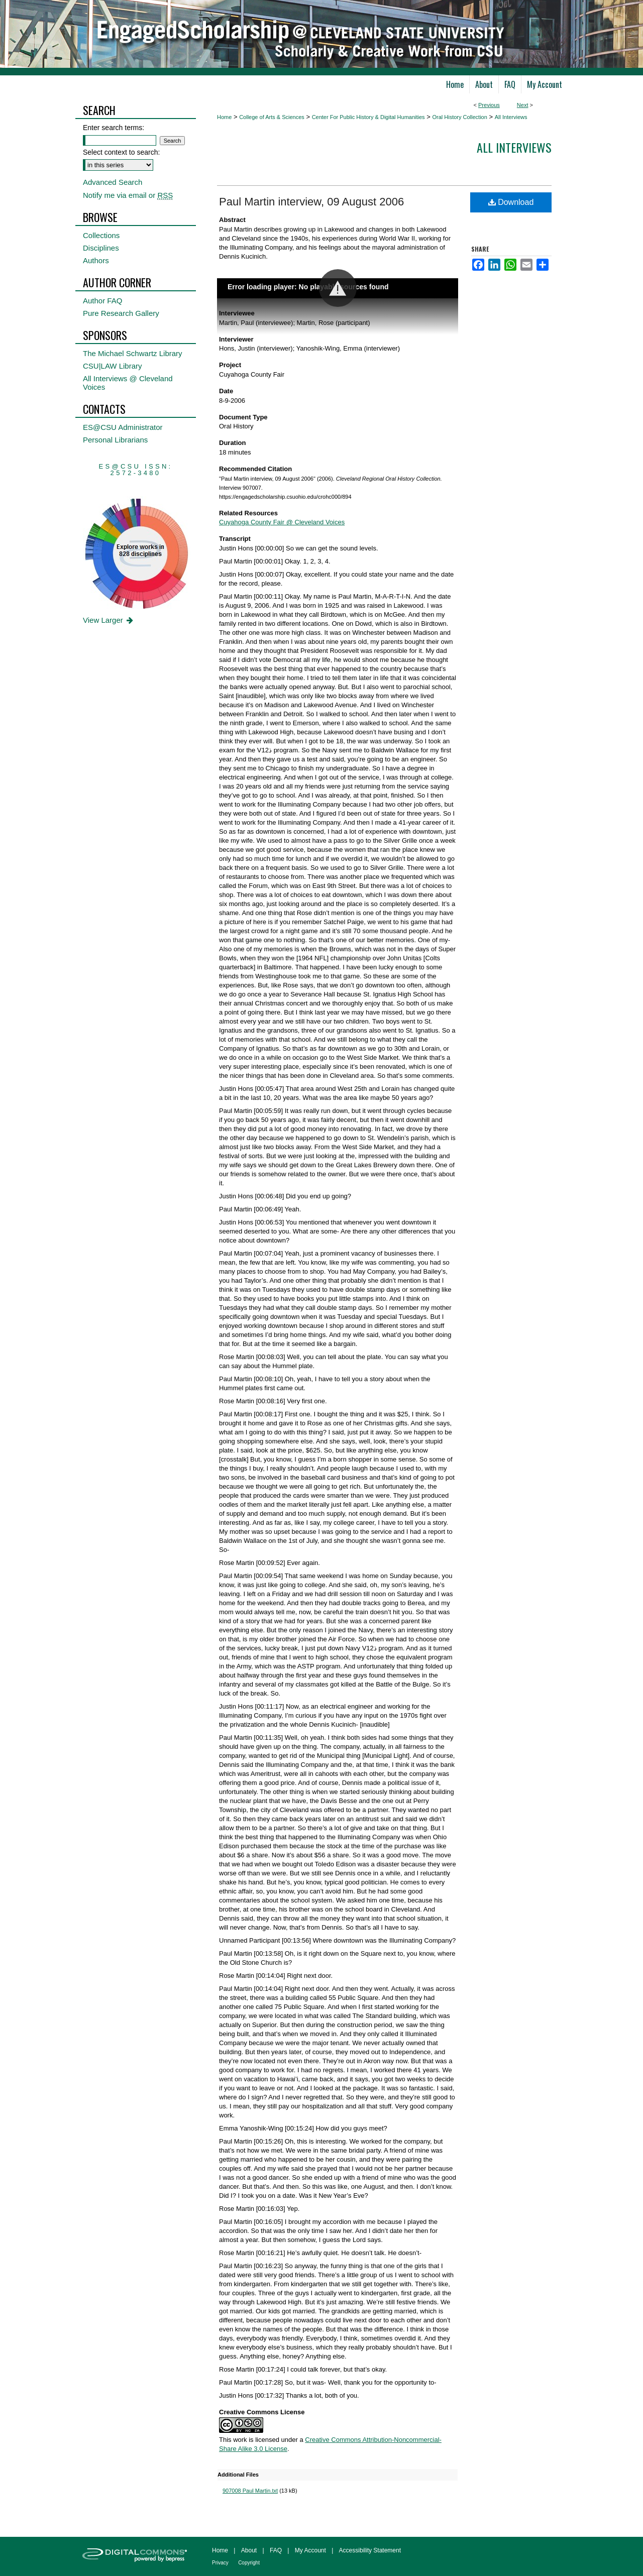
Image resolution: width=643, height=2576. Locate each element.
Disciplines (101, 248)
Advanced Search (112, 182)
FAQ (276, 2550)
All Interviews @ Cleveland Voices (128, 382)
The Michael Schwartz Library (132, 353)
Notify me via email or (128, 195)
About (249, 2550)
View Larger (109, 620)
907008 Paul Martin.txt (250, 2491)
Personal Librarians (115, 439)
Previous (489, 105)
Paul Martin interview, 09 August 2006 (311, 201)
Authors (96, 260)
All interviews (514, 147)
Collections (101, 235)
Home (224, 117)
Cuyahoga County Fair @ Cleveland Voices (282, 522)
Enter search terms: (113, 128)
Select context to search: (121, 152)
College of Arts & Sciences (271, 117)
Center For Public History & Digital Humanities (368, 117)
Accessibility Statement (370, 2550)
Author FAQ (102, 300)
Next (522, 105)
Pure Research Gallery (121, 313)
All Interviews (511, 117)
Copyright (249, 2562)
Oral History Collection (459, 117)
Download (511, 202)
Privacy (220, 2562)
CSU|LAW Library (112, 366)
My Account (310, 2550)
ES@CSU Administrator (123, 427)
